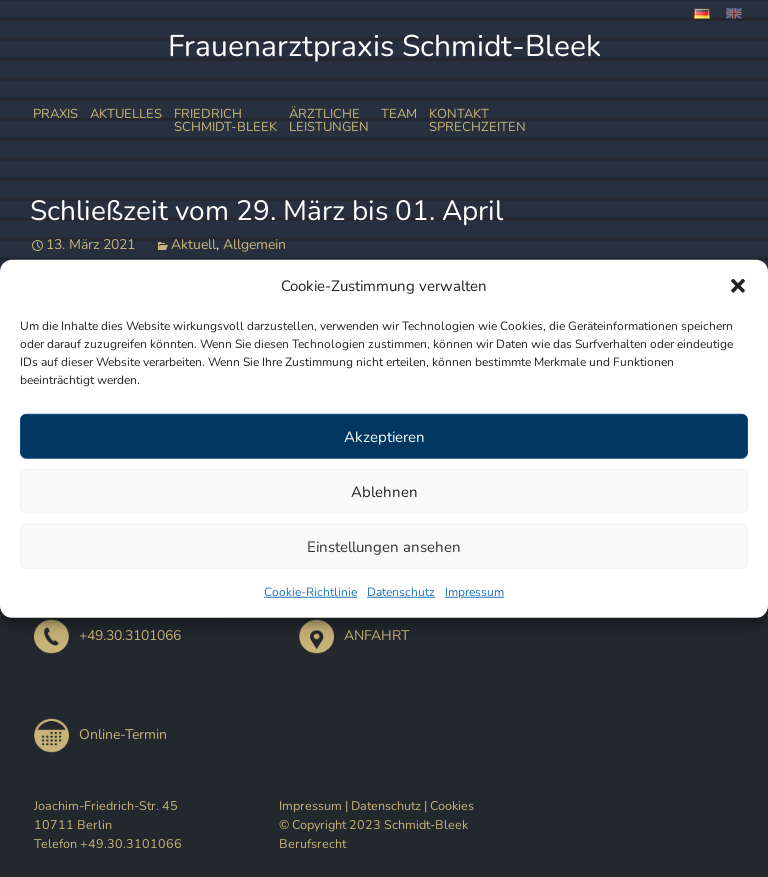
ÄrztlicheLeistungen (329, 120)
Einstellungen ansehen (384, 546)
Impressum (474, 592)
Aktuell (193, 244)
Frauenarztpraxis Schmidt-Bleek (384, 46)
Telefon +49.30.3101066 (108, 843)
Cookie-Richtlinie (310, 592)
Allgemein (254, 244)
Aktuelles (126, 114)
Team (399, 114)
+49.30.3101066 (107, 635)
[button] (738, 286)
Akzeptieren (384, 436)
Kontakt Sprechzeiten (477, 120)
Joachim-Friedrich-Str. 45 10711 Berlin (106, 815)
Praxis (55, 114)
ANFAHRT (354, 635)
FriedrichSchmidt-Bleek (225, 120)
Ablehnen (384, 491)
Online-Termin (100, 734)
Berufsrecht (312, 843)
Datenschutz (401, 592)
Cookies (452, 805)
